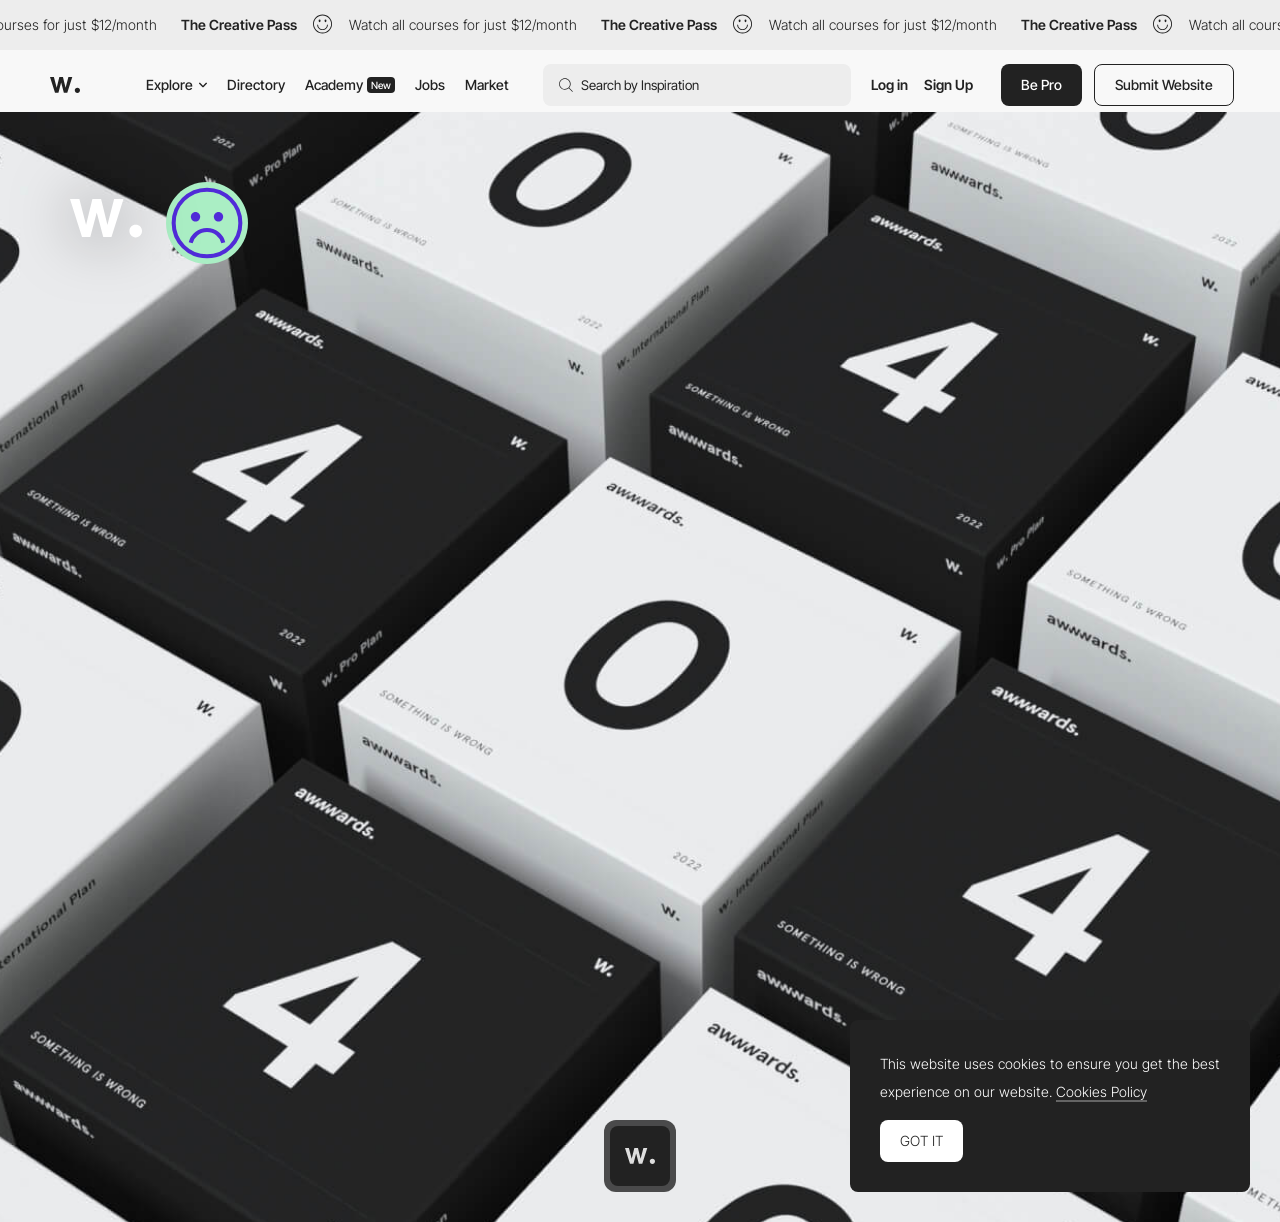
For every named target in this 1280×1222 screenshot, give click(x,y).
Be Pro (1041, 84)
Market (487, 84)
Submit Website (1164, 84)
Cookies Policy (1101, 1092)
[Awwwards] (65, 85)
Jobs (430, 84)
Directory (256, 84)
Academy (350, 84)
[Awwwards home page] (640, 1156)
